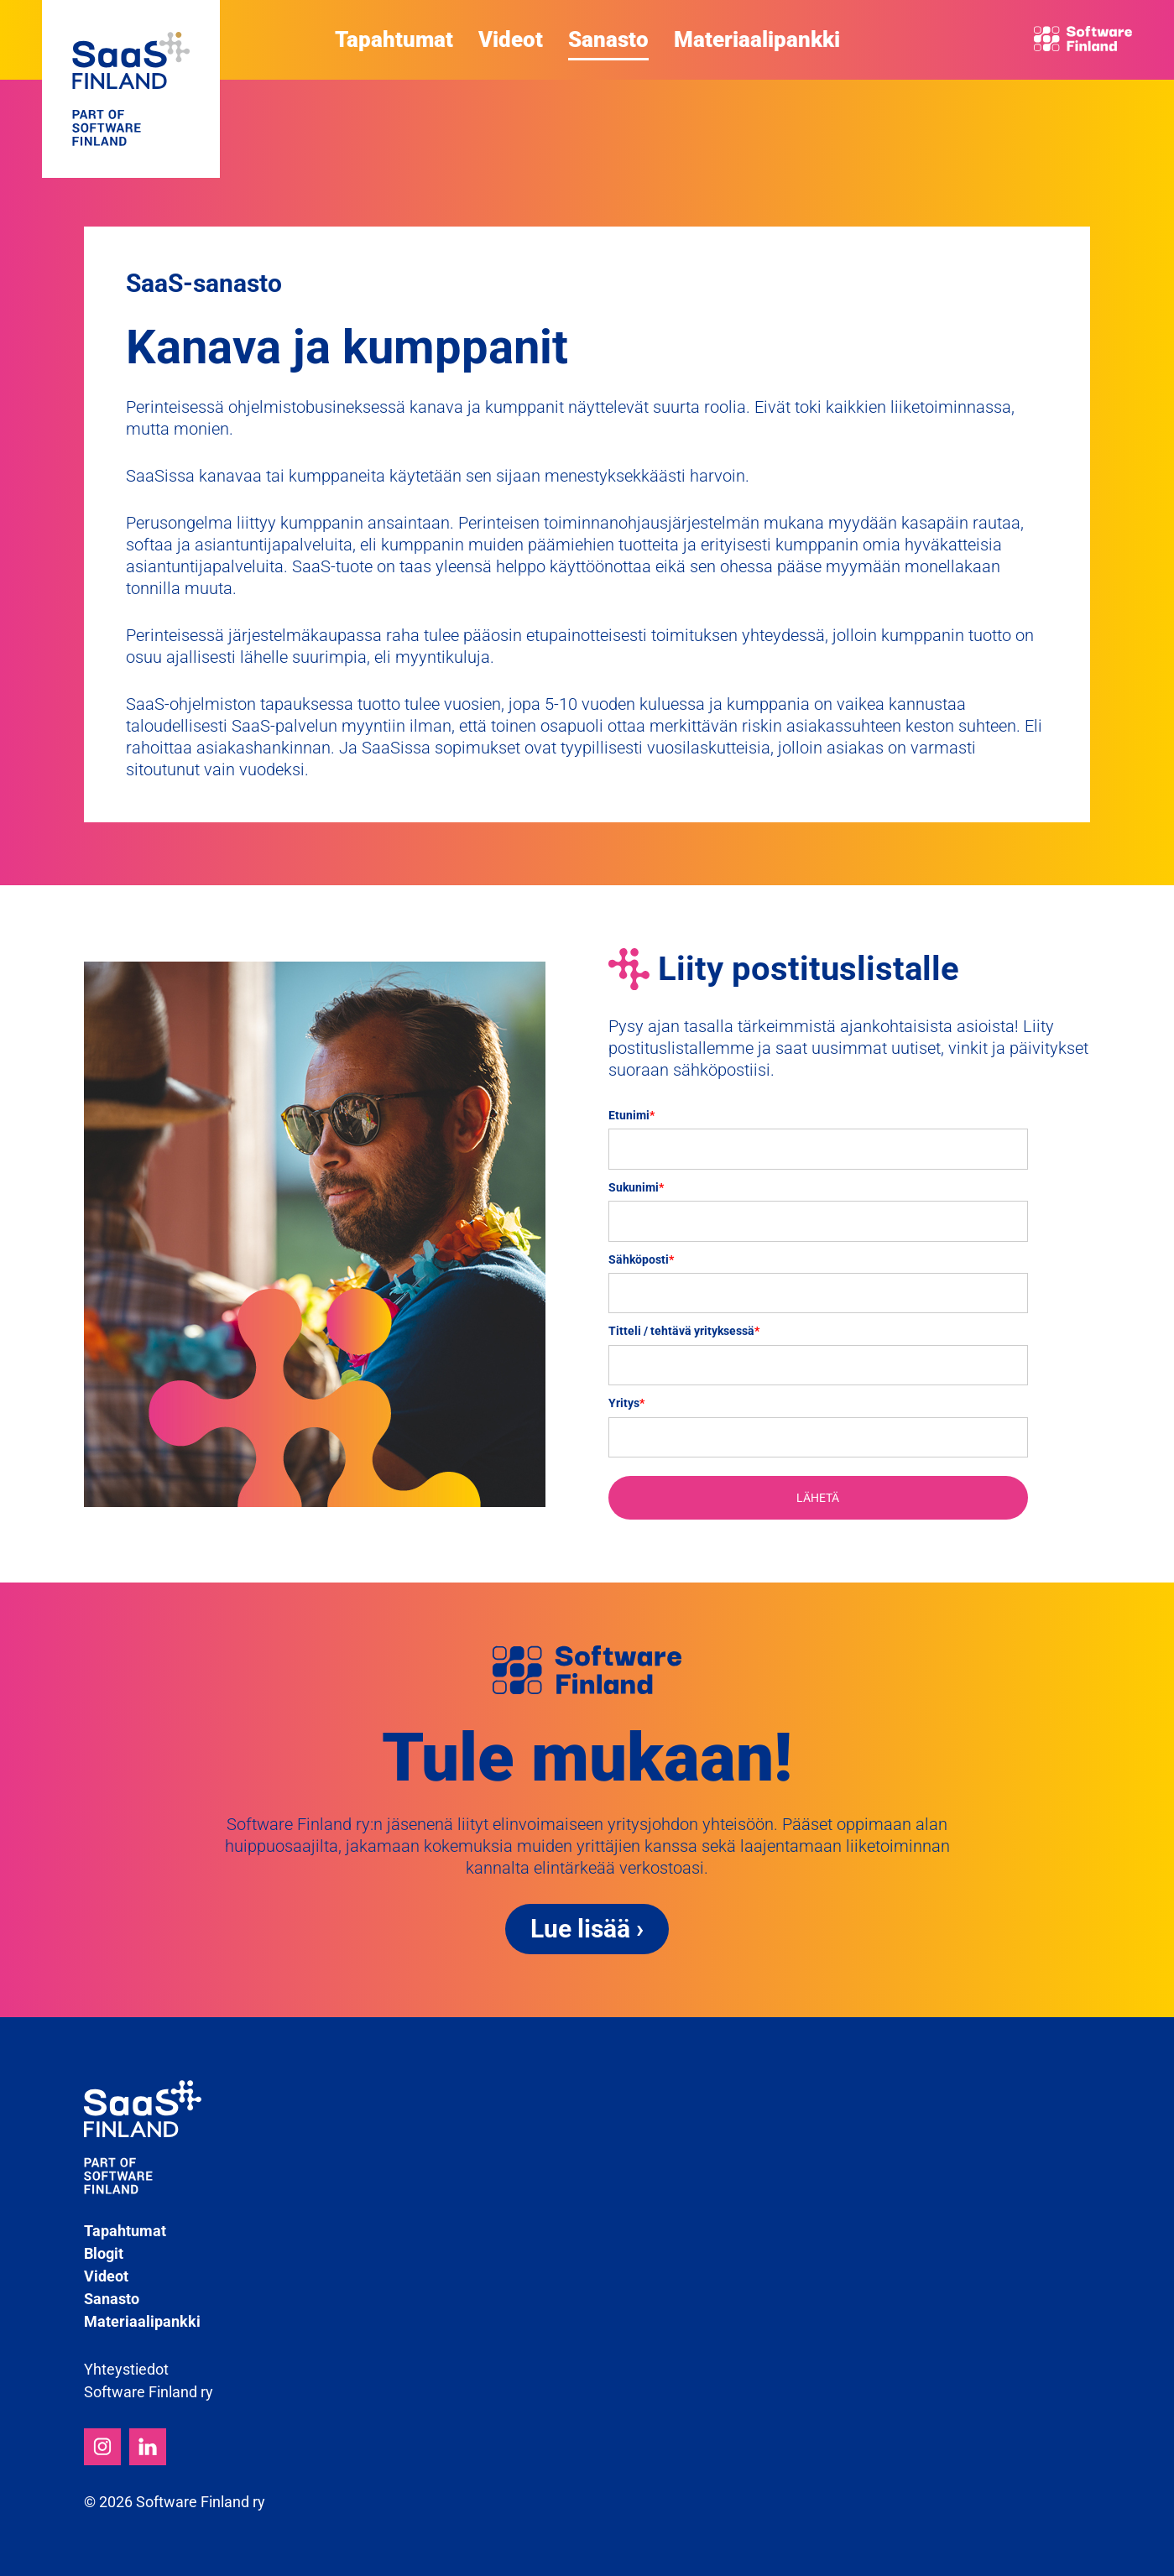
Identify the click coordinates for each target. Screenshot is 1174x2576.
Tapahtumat (394, 39)
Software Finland (1079, 38)
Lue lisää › (587, 1928)
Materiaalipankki (757, 39)
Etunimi (631, 1115)
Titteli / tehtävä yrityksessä (683, 1331)
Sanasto (608, 39)
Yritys (626, 1403)
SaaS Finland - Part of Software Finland (131, 89)
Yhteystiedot (126, 2369)
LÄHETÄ (817, 1497)
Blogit (103, 2253)
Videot (510, 39)
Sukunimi (636, 1187)
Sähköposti (641, 1259)
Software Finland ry (148, 2392)
